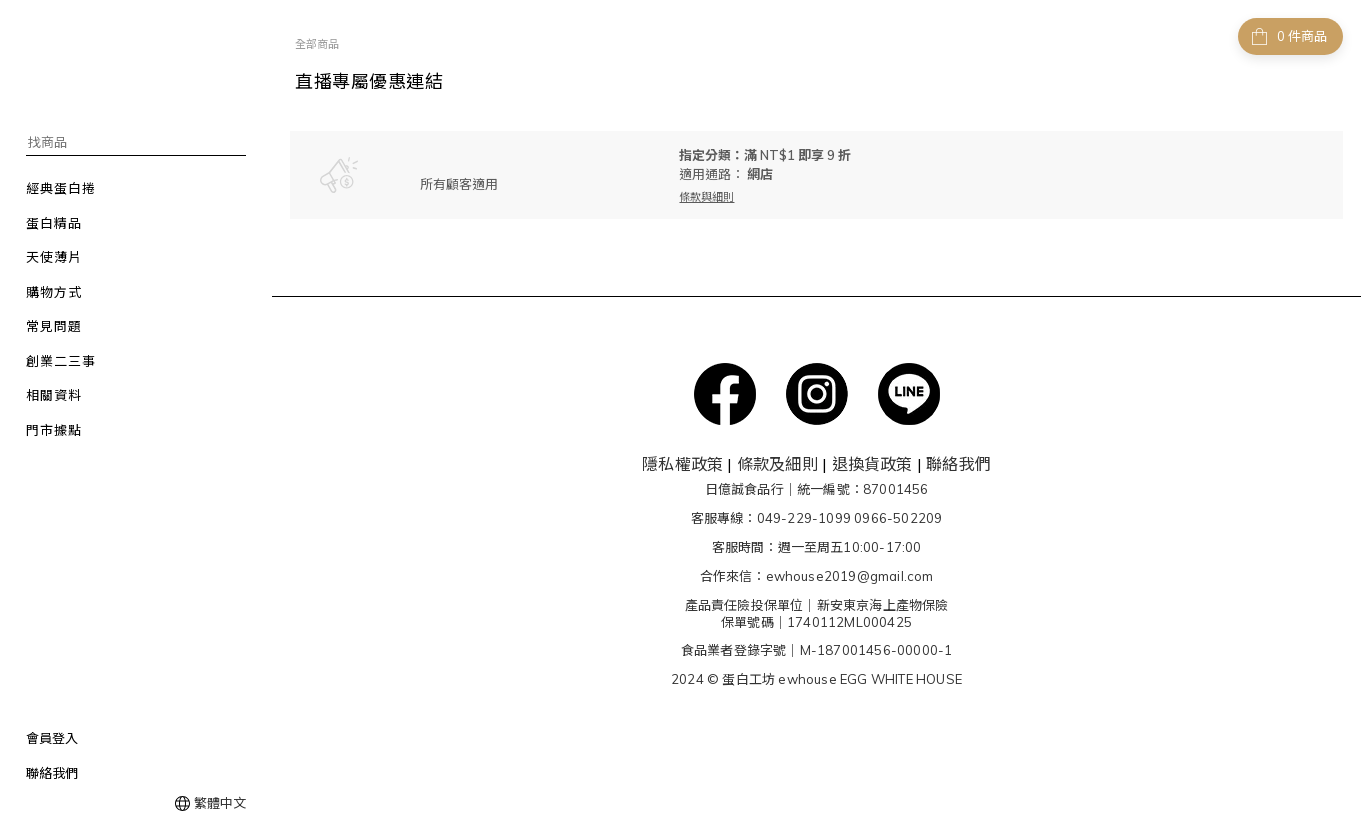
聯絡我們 (52, 773)
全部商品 (317, 44)
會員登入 (52, 738)
